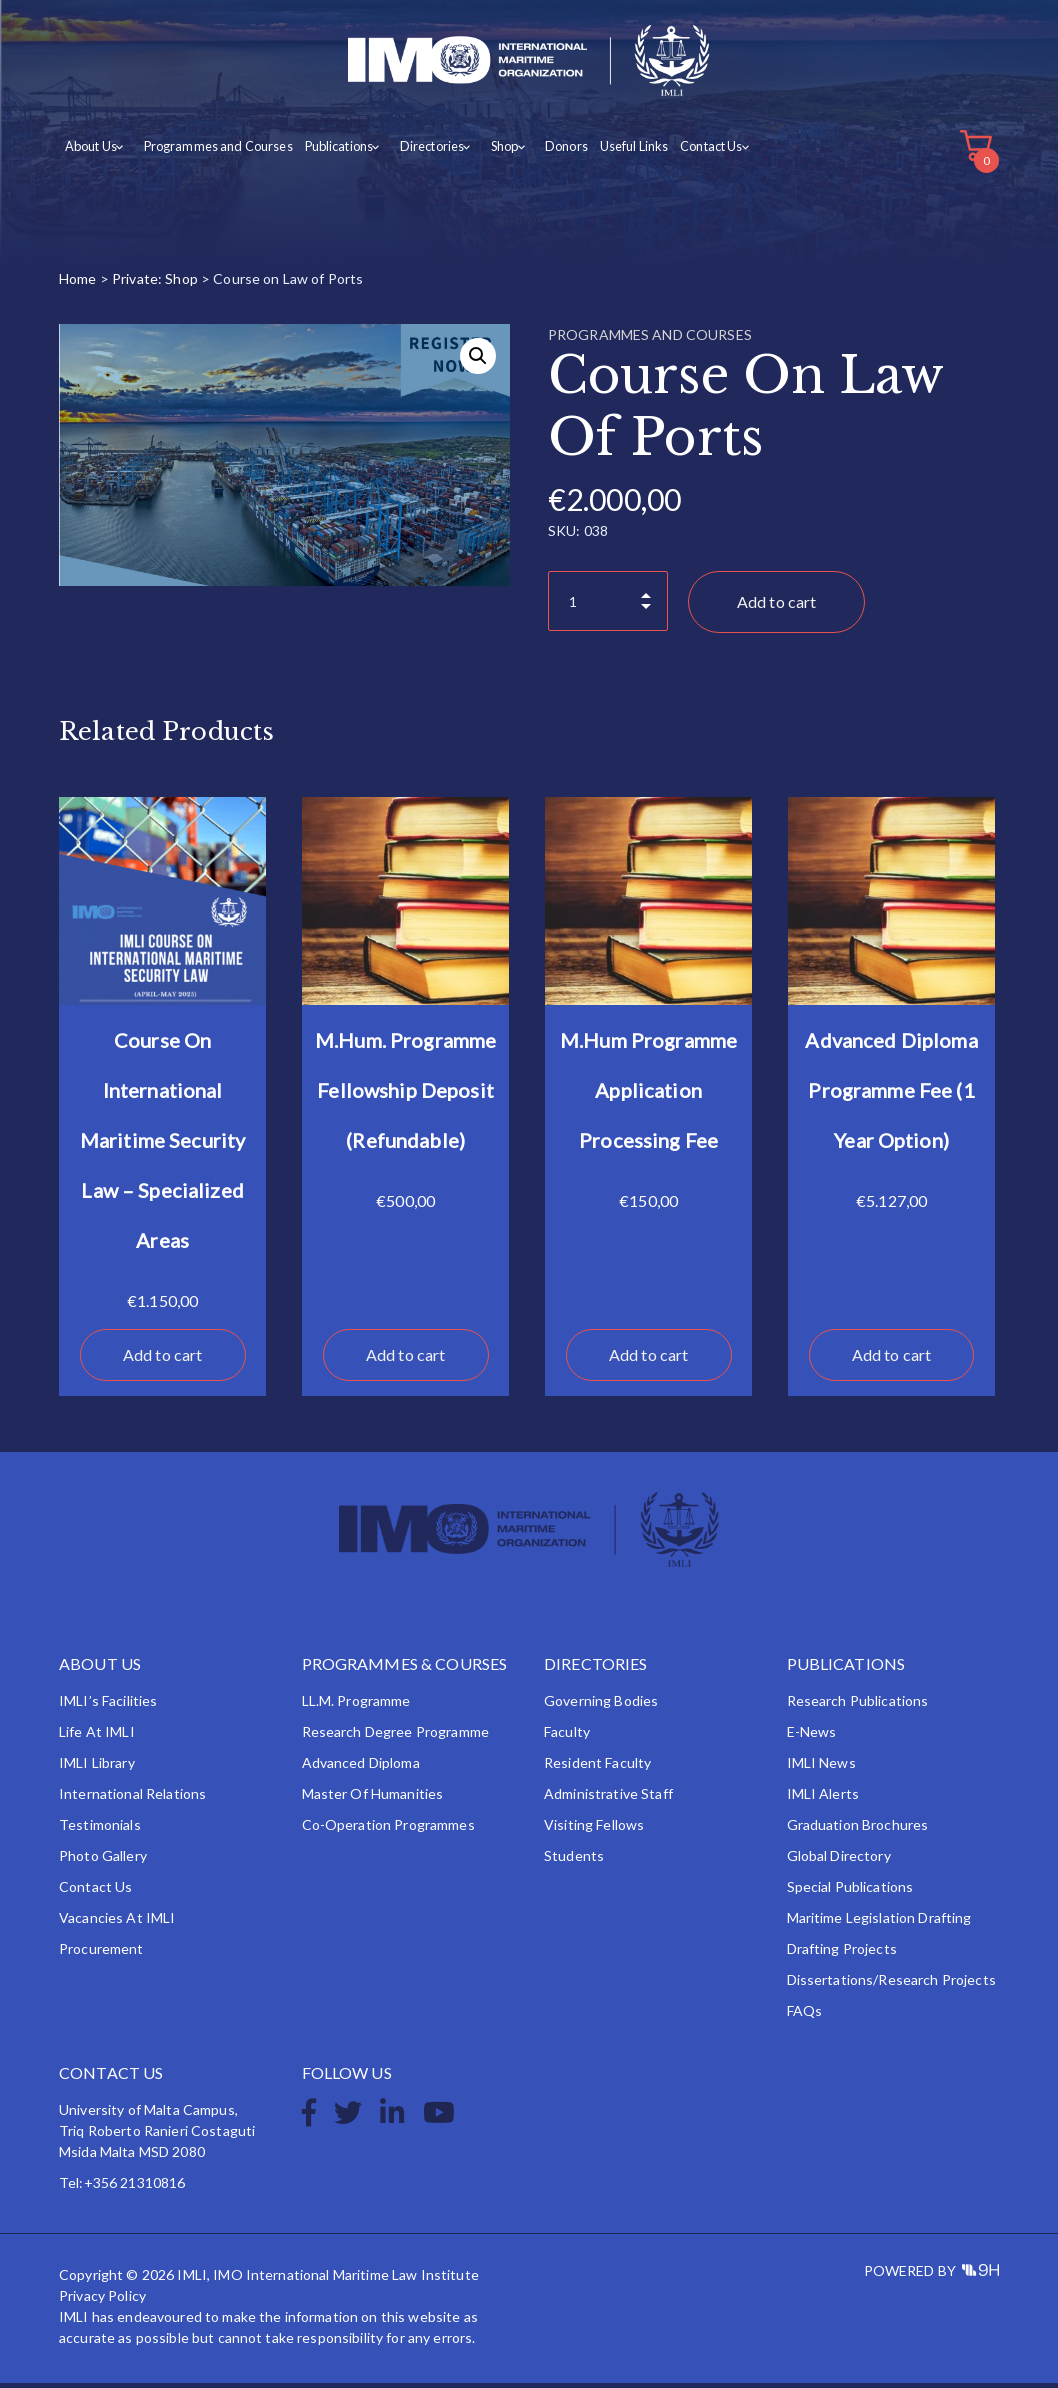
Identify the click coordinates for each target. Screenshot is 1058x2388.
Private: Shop (155, 284)
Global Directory (839, 1860)
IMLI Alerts (823, 1798)
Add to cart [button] (163, 1359)
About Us (90, 151)
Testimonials (100, 1829)
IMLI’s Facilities (108, 1705)
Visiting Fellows (594, 1829)
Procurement (101, 1953)
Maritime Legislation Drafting (879, 1922)
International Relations (132, 1798)
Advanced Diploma (361, 1767)
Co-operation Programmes (388, 1829)
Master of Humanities (373, 1798)
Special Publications (850, 1891)
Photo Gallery (103, 1860)
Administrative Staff (608, 1798)
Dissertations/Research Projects (891, 1984)
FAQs (805, 2015)
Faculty (567, 1736)
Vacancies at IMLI (117, 1922)
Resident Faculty (597, 1767)
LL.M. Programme (356, 1705)
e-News (812, 1736)
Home (78, 284)
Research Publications (858, 1705)
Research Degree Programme (396, 1736)
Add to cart (777, 607)
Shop (488, 151)
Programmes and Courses (212, 151)
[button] (478, 362)
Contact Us (690, 151)
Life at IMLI (97, 1736)
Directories (419, 151)
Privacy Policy (102, 2300)
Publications (330, 151)
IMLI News (821, 1767)
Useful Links (613, 151)
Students (574, 1860)
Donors (546, 151)
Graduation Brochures (858, 1829)
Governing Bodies (601, 1705)
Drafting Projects (842, 1953)
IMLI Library (97, 1767)
